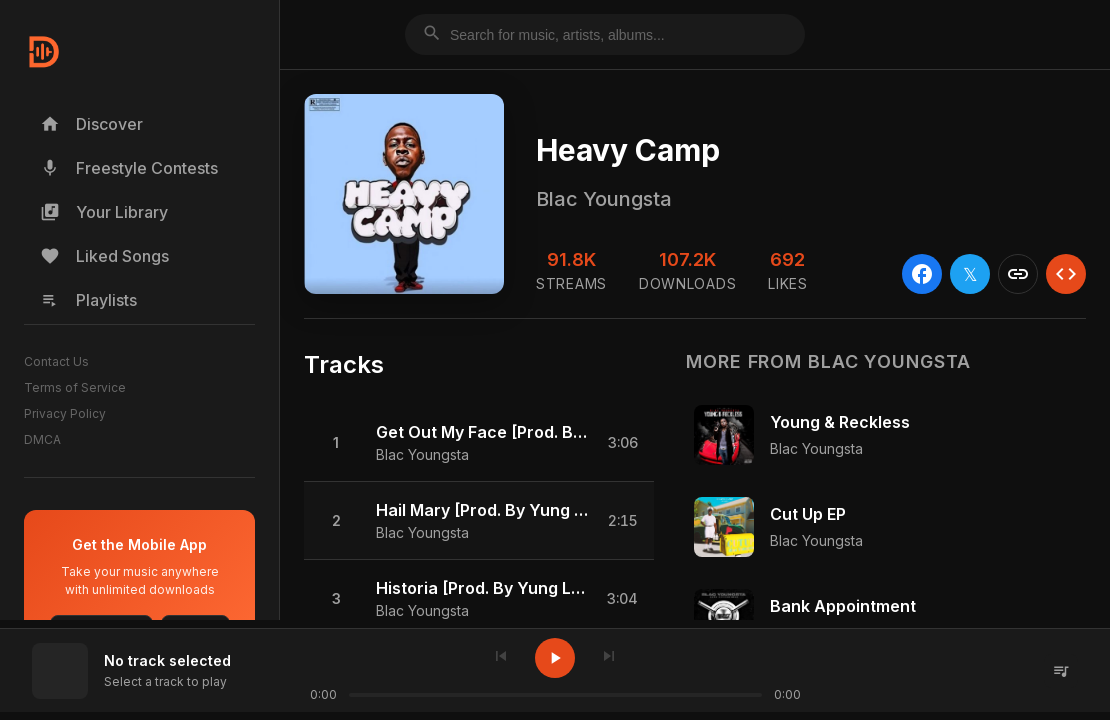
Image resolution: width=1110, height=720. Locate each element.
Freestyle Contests (129, 168)
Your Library (104, 212)
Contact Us (56, 361)
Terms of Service (75, 387)
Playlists (88, 300)
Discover (91, 124)
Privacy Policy (65, 413)
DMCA (42, 439)
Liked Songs (104, 256)
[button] (479, 443)
